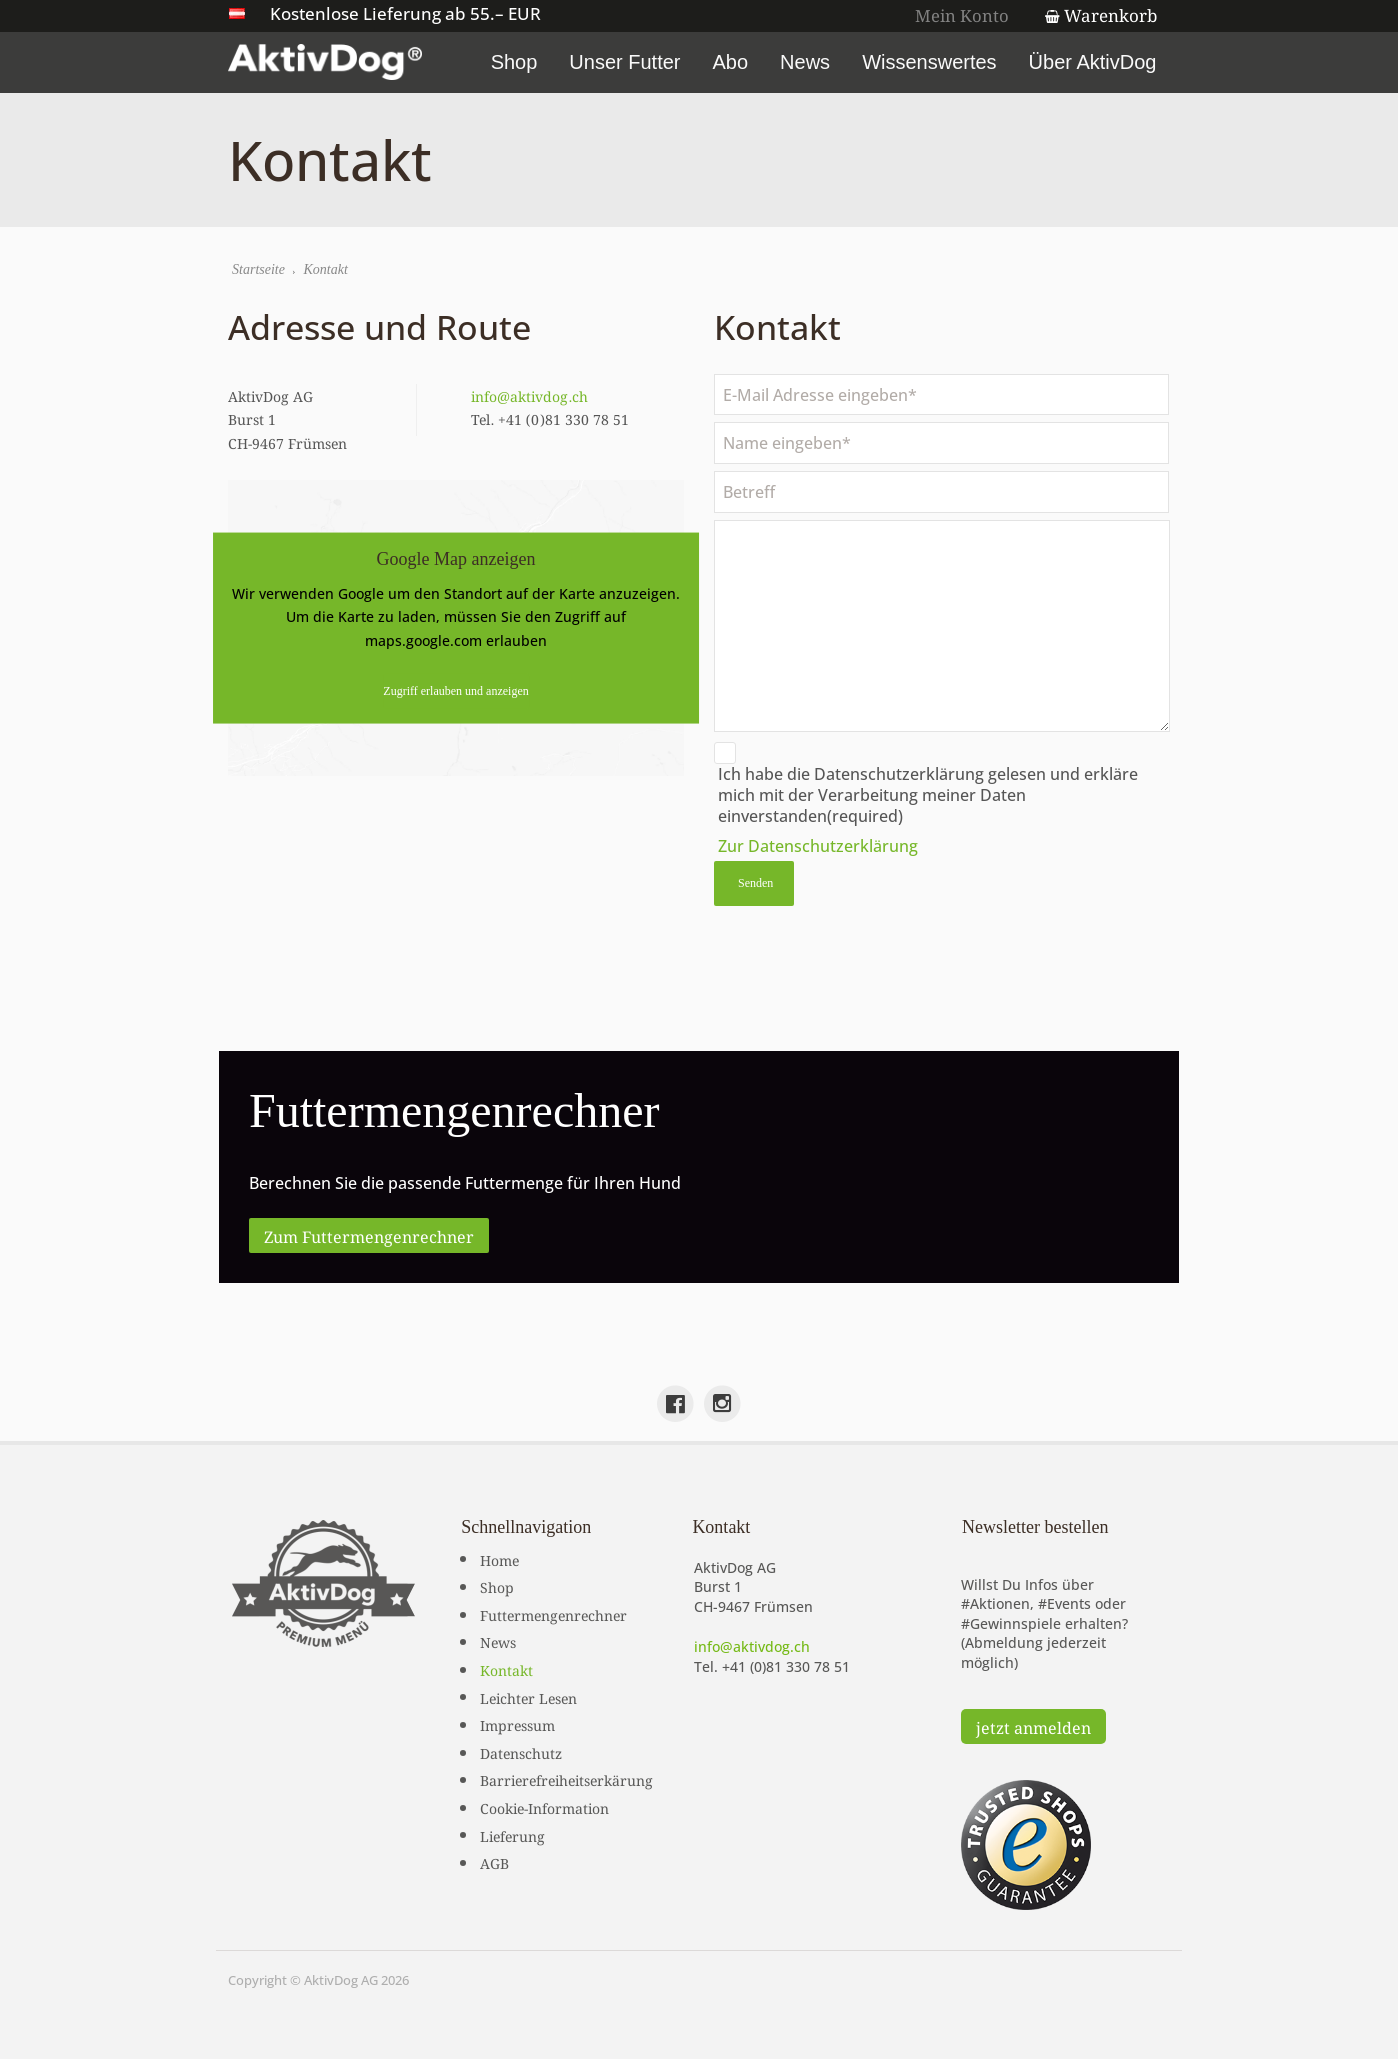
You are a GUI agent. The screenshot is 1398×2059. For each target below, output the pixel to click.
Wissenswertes (936, 62)
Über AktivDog (1099, 62)
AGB (494, 1861)
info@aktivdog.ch (530, 395)
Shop (520, 62)
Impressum (517, 1723)
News (812, 62)
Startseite (259, 270)
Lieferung (512, 1834)
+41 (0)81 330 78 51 (786, 1665)
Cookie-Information (544, 1806)
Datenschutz (521, 1751)
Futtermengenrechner (553, 1613)
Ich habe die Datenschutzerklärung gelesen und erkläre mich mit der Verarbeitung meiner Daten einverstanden (928, 795)
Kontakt (506, 1668)
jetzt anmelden (1033, 1725)
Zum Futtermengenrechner (369, 1235)
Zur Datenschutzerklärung (818, 846)
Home (499, 1558)
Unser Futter (631, 62)
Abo (737, 62)
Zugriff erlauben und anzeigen (456, 690)
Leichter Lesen (528, 1696)
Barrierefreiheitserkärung (566, 1779)
